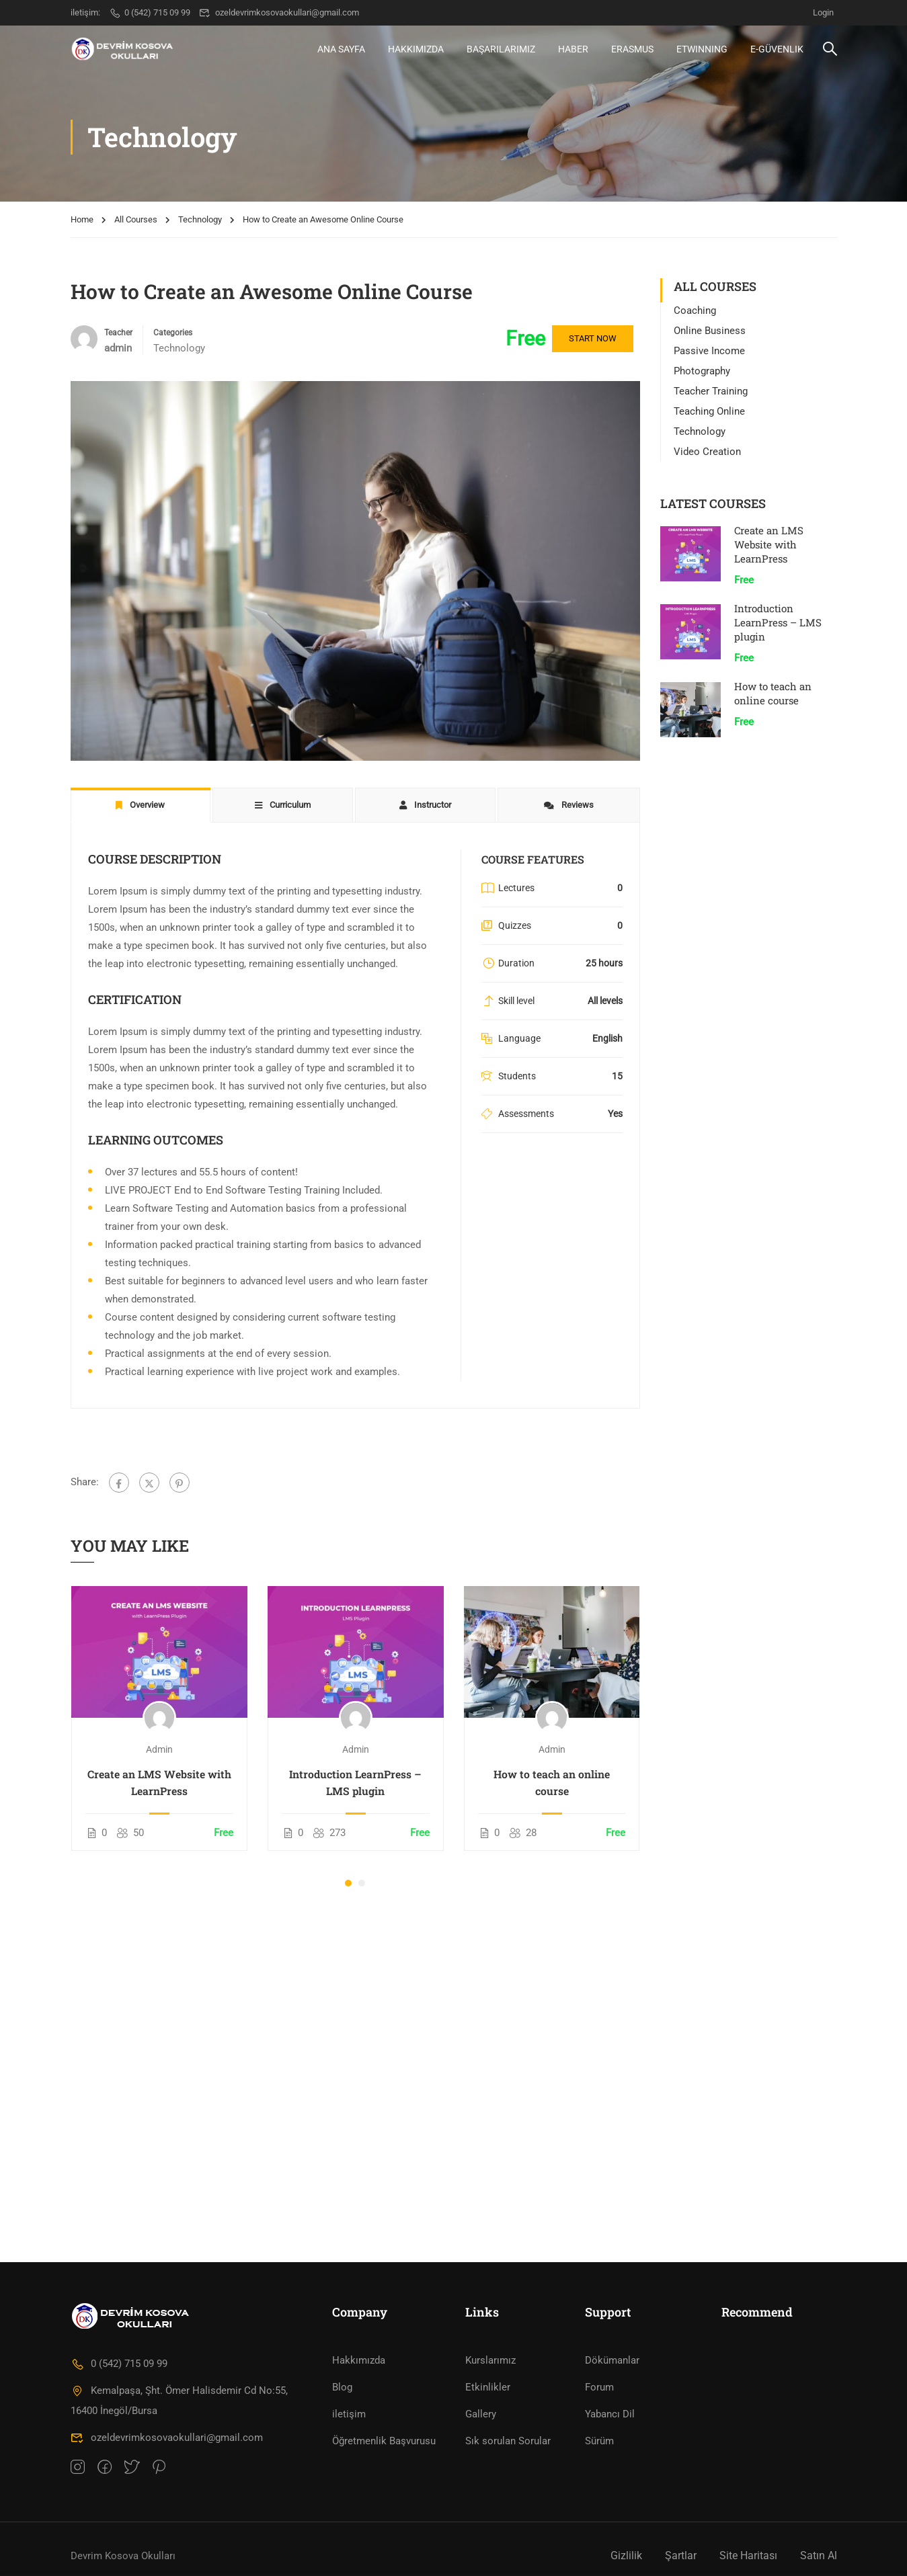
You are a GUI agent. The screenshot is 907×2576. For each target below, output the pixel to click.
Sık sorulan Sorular (508, 2441)
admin (159, 1749)
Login (823, 12)
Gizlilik (626, 2555)
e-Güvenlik (776, 49)
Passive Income (709, 351)
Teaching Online (709, 411)
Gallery (480, 2414)
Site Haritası (748, 2555)
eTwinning (701, 49)
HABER (573, 49)
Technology (200, 219)
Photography (702, 371)
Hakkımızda (416, 49)
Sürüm (599, 2441)
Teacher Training (711, 391)
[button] (348, 1883)
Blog (342, 2387)
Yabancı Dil (610, 2414)
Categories (172, 332)
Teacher (118, 332)
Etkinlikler (487, 2387)
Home (82, 219)
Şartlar (681, 2555)
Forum (599, 2387)
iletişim (349, 2414)
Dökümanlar (612, 2360)
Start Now (593, 338)
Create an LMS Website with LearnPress (159, 1782)
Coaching (695, 310)
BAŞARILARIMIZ (501, 49)
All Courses (135, 219)
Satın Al (818, 2555)
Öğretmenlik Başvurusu (384, 2441)
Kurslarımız (490, 2360)
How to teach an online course (552, 1782)
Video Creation (707, 452)
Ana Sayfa (341, 49)
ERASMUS (632, 49)
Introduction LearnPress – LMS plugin (355, 1782)
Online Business (710, 331)
